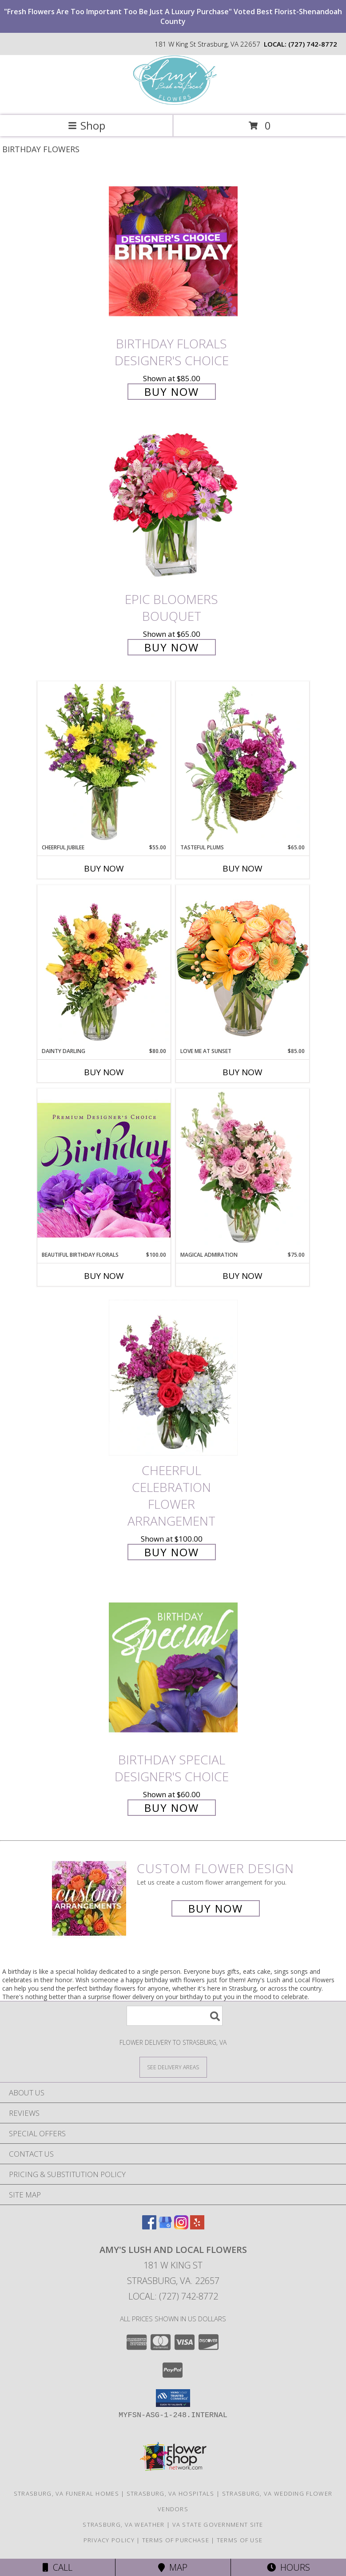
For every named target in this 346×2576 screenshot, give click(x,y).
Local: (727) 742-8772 (173, 2296)
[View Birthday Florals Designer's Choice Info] (173, 251)
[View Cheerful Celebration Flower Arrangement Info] (173, 1377)
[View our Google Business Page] (165, 2226)
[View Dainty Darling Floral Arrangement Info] (104, 966)
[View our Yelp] (197, 2226)
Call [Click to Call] (57, 2567)
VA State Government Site (217, 2525)
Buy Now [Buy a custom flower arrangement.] (215, 1908)
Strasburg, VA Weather (123, 2525)
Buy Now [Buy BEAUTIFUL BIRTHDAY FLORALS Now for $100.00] (104, 1276)
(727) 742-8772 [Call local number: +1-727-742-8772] (312, 43)
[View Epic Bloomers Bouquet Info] (173, 506)
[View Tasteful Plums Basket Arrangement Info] (242, 762)
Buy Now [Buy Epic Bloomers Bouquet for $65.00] (171, 647)
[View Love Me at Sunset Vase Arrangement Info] (242, 965)
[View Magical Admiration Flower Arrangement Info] (242, 1170)
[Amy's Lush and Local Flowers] (173, 102)
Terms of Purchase (175, 2540)
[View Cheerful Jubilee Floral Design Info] (104, 762)
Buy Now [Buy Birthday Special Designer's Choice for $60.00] (171, 1807)
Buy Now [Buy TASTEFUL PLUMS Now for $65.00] (242, 868)
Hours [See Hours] (288, 2567)
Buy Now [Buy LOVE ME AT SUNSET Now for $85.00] (242, 1072)
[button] (173, 2398)
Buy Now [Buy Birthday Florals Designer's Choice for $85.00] (171, 391)
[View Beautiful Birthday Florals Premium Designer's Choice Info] (104, 1170)
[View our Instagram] (181, 2226)
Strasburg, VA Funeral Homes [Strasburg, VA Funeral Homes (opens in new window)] (66, 2493)
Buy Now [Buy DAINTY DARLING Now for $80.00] (104, 1072)
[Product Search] (175, 2016)
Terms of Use (240, 2540)
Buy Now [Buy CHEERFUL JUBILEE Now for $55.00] (104, 868)
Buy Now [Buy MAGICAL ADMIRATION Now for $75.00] (242, 1276)
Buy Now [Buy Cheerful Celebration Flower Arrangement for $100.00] (171, 1552)
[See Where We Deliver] (173, 2067)
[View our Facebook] (149, 2226)
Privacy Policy (109, 2540)
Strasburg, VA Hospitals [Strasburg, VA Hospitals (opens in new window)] (171, 2493)
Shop (86, 125)
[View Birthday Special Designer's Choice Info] (173, 1667)
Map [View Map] (172, 2567)
